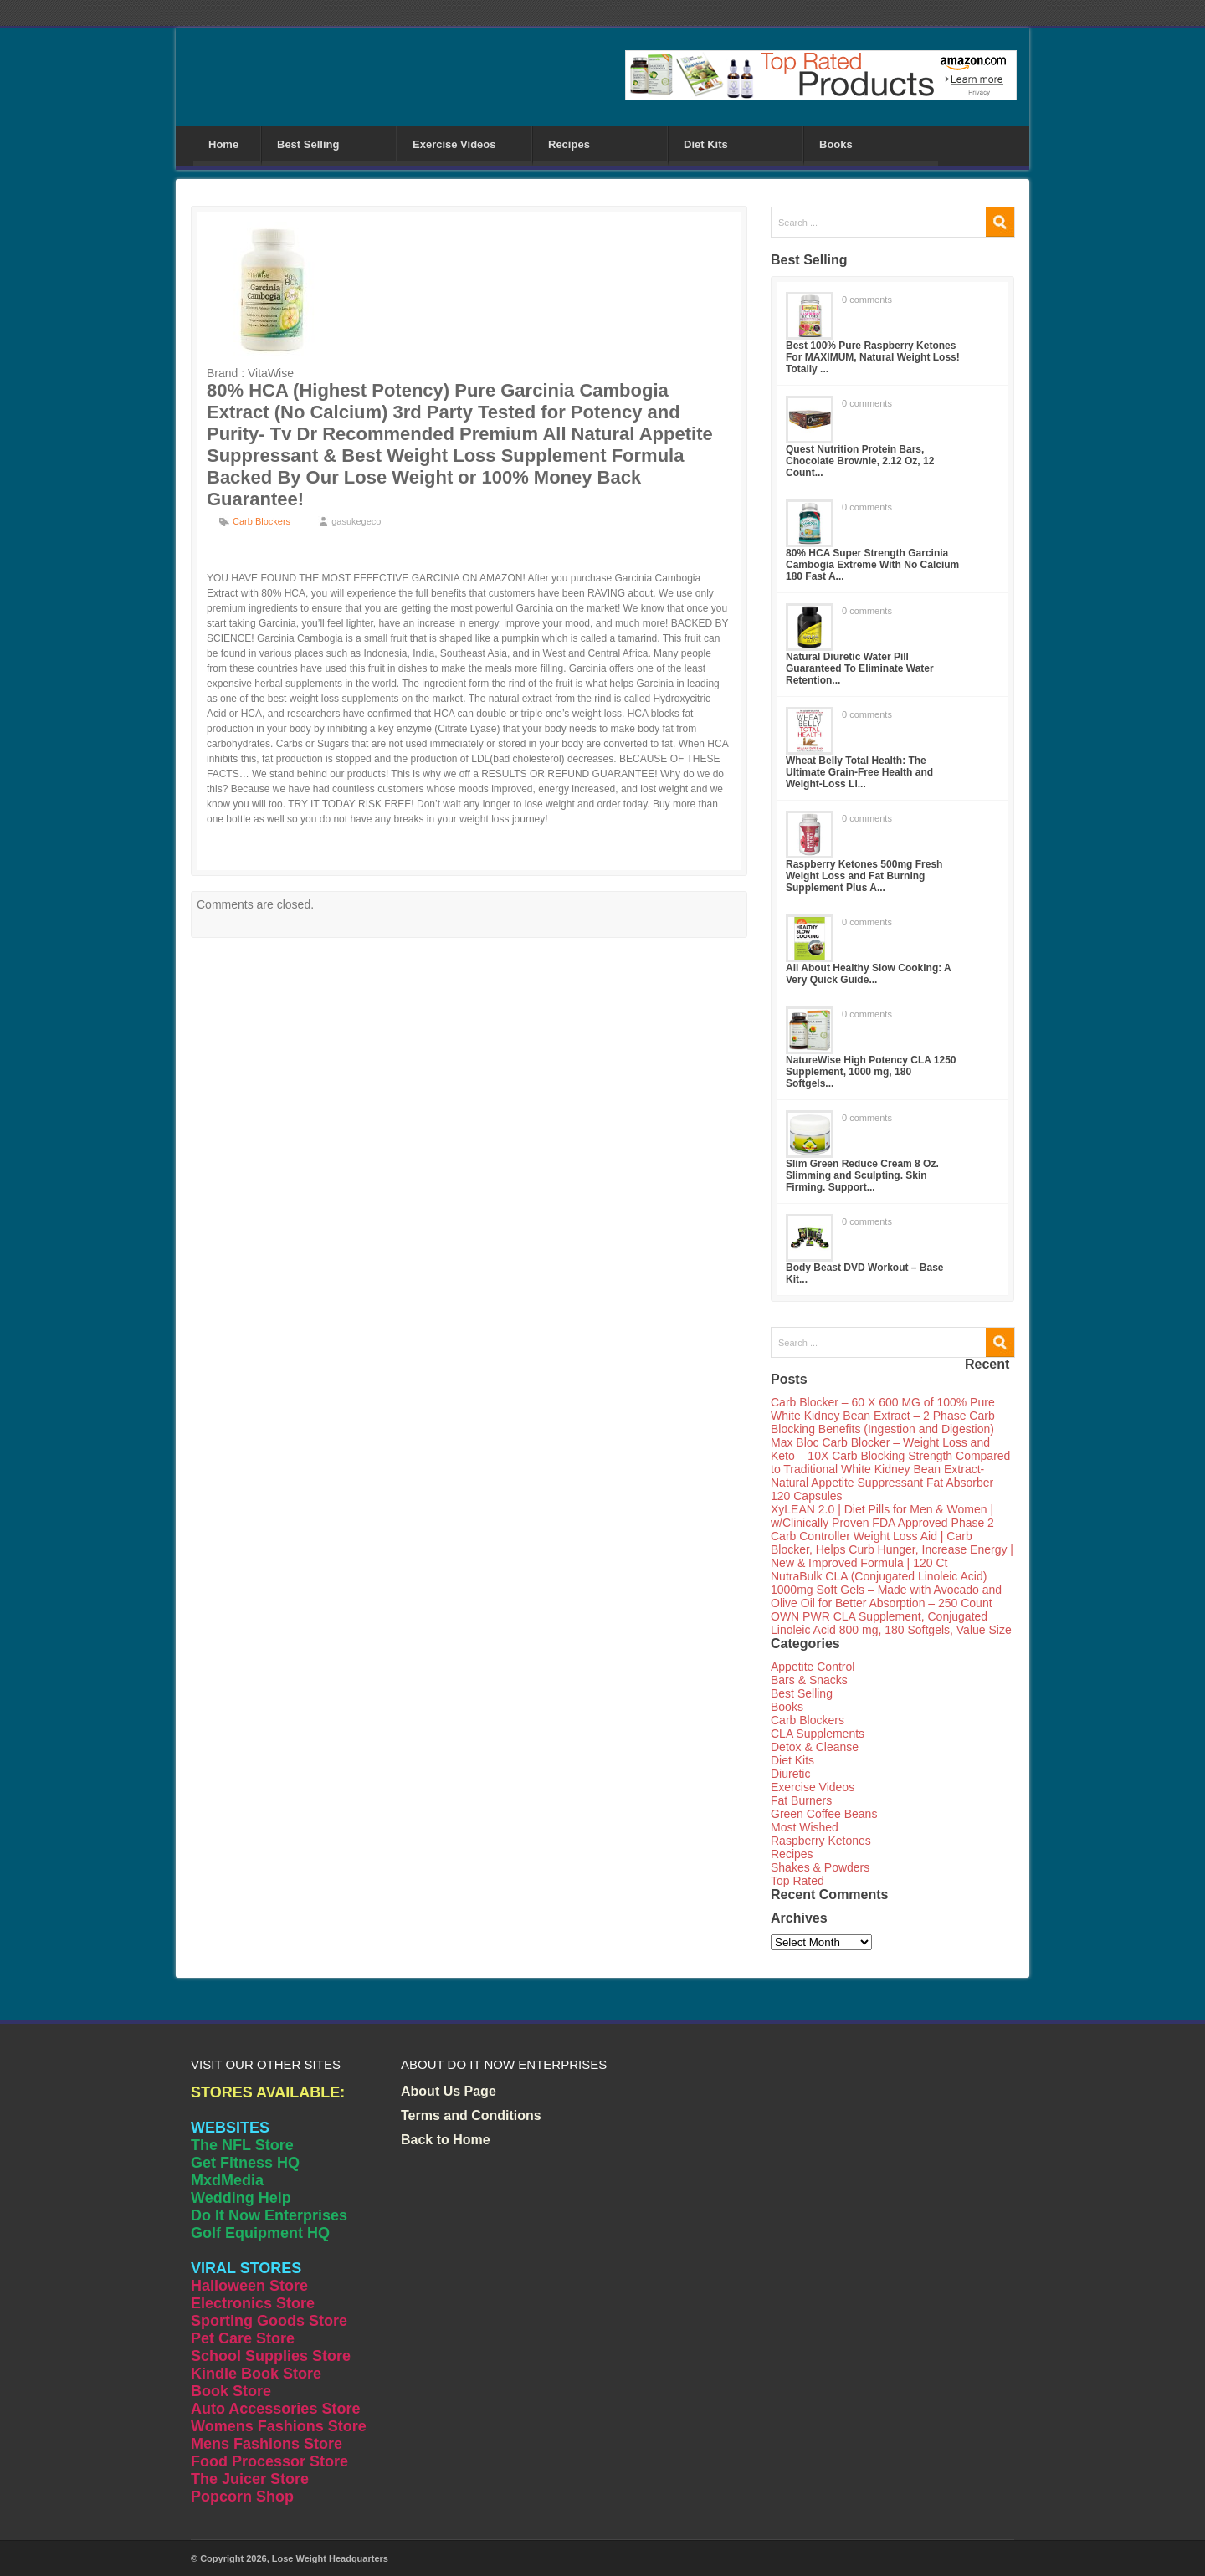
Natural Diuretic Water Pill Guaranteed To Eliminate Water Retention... (860, 668)
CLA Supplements (817, 1733)
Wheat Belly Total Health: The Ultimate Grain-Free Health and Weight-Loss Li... (859, 772)
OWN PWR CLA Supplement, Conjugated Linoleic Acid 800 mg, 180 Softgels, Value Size (891, 1623)
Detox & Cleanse (815, 1747)
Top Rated (797, 1880)
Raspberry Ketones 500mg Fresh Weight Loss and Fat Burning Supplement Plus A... (864, 876)
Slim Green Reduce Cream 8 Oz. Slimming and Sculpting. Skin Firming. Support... (862, 1175)
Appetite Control (812, 1666)
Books (836, 144)
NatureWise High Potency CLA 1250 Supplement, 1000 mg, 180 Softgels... (871, 1071)
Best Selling (308, 144)
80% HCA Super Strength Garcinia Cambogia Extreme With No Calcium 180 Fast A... (872, 564)
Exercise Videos (454, 144)
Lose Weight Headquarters (330, 2558)
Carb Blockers (261, 521)
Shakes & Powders (820, 1867)
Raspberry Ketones (821, 1840)
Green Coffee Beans (824, 1814)
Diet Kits (706, 144)
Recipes (569, 144)
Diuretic (790, 1773)
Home (223, 144)
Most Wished (804, 1827)
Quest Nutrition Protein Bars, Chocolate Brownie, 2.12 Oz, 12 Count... (860, 461)
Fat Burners (801, 1800)
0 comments (867, 299)
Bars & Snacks (809, 1680)
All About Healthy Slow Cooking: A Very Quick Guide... (868, 974)
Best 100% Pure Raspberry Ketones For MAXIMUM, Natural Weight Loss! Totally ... (873, 357)
